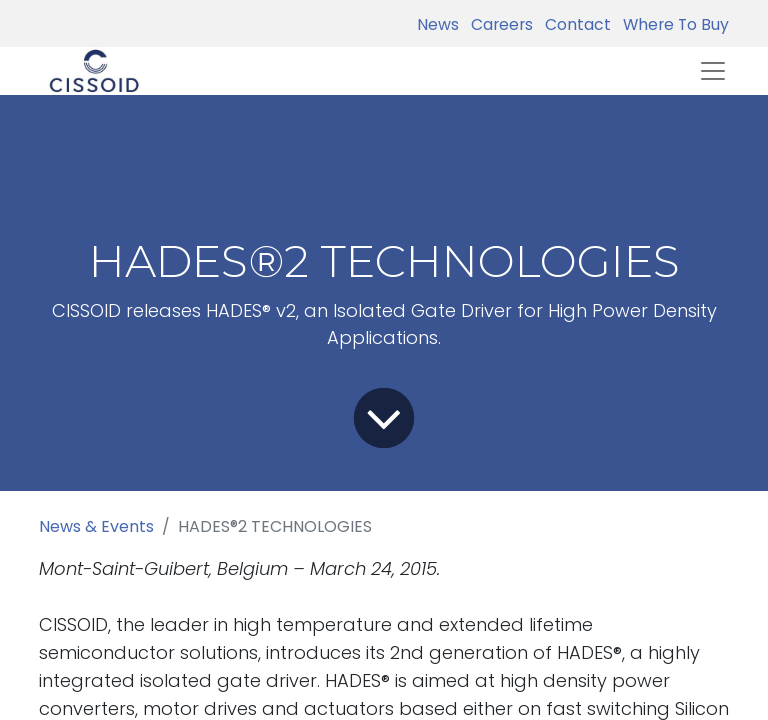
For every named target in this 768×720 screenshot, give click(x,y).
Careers (498, 24)
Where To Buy (672, 24)
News (438, 24)
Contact (574, 24)
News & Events (96, 526)
